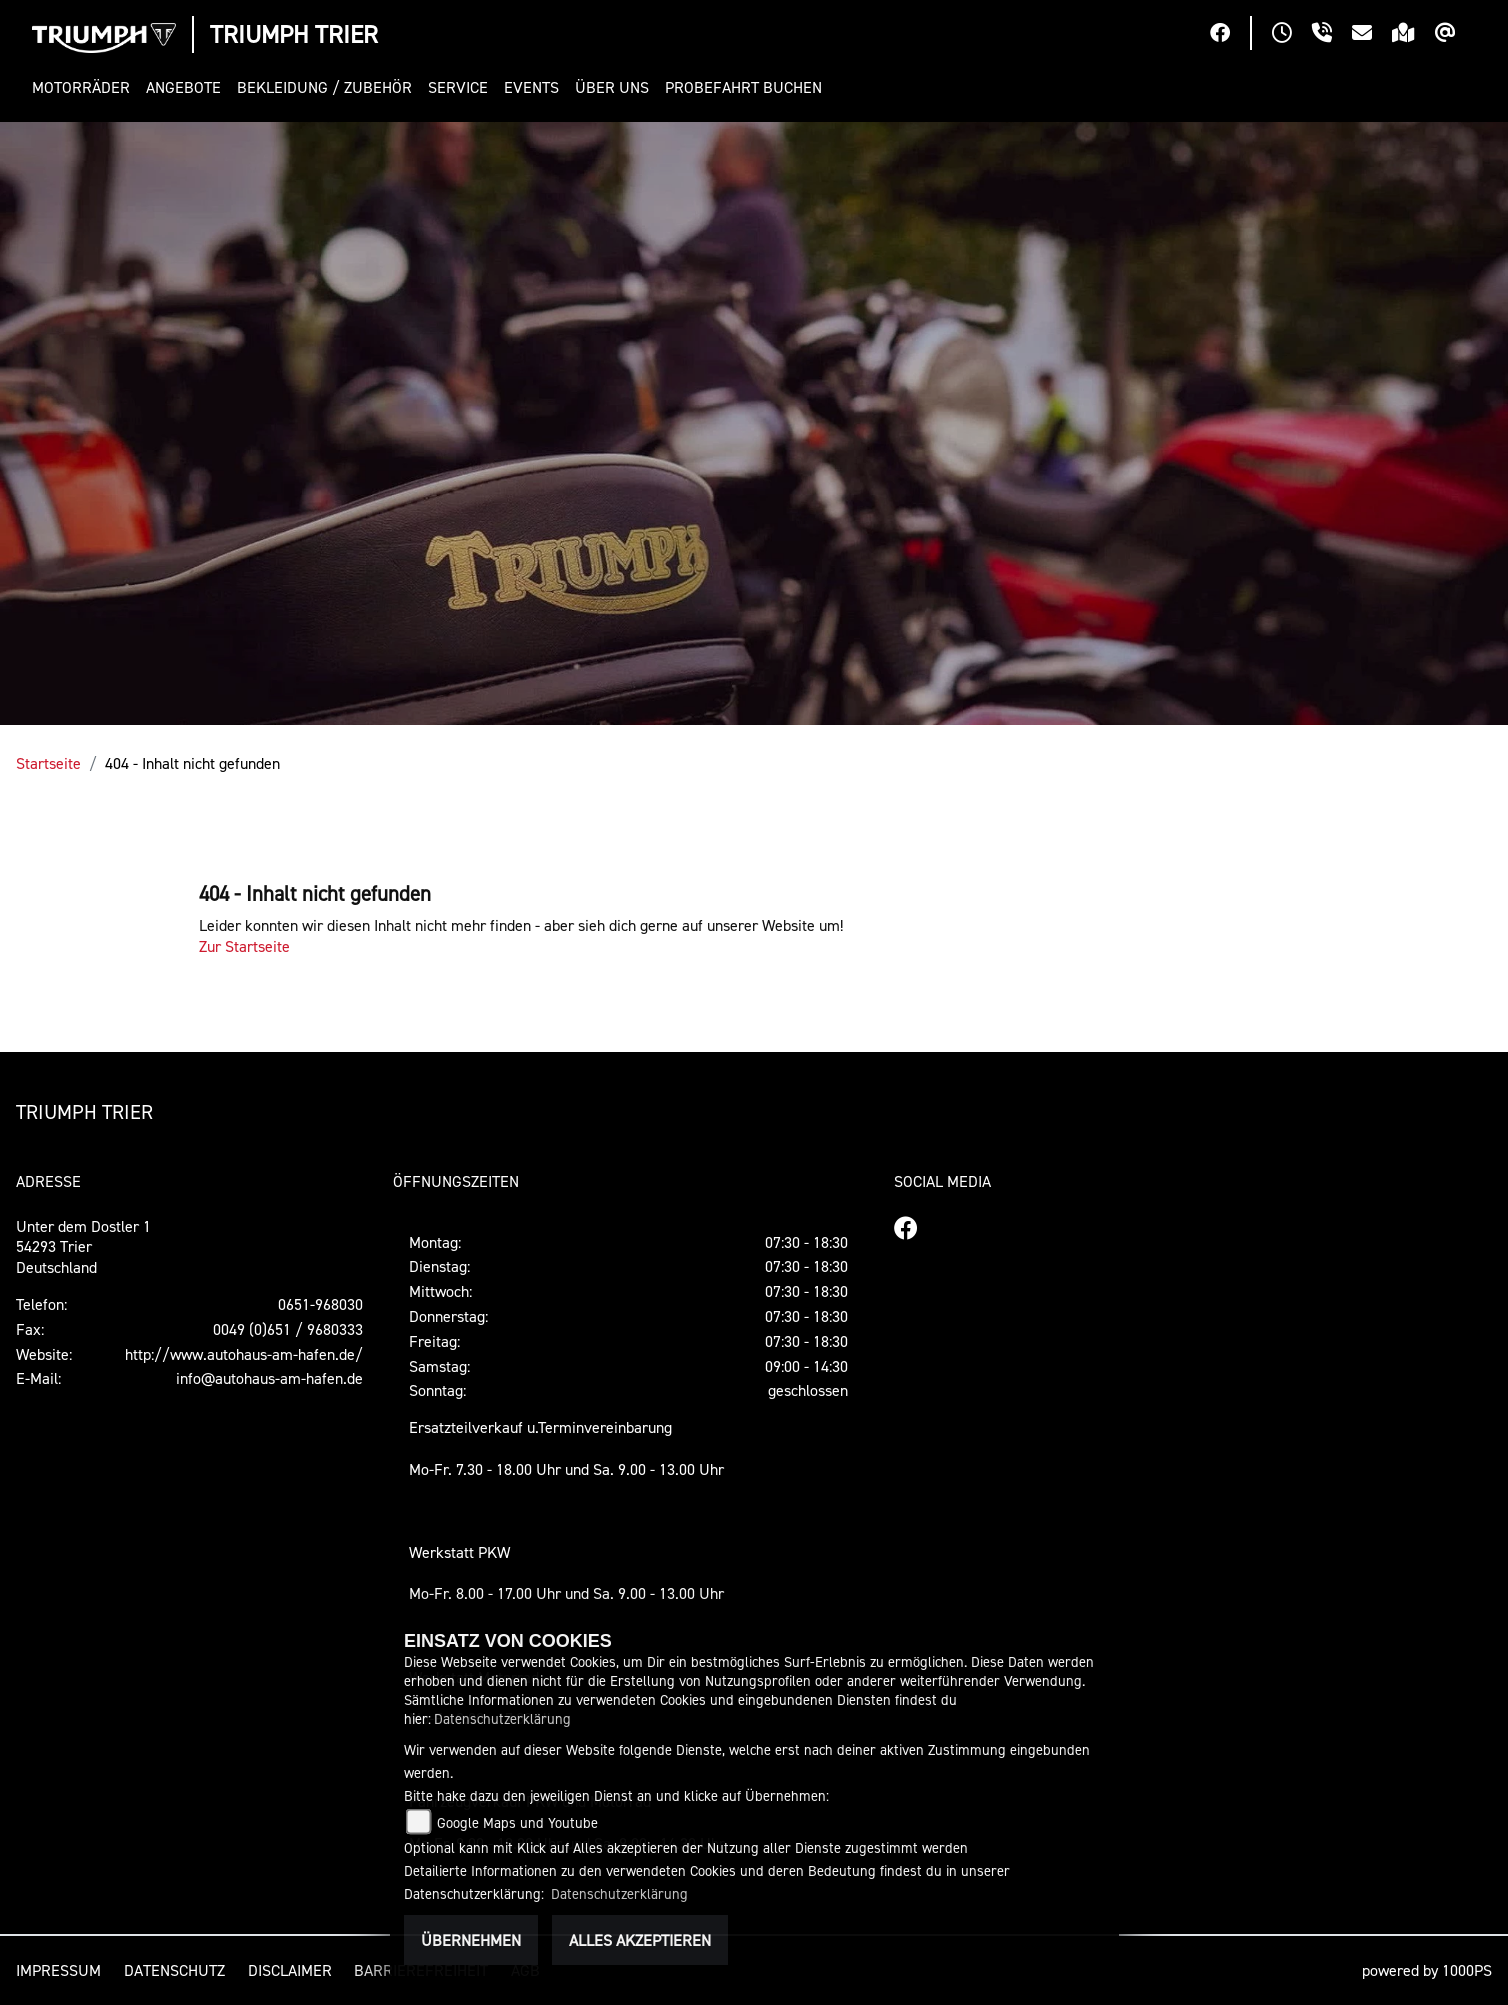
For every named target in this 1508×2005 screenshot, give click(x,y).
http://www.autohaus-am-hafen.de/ (244, 1354)
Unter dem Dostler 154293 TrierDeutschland (83, 1247)
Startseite (48, 763)
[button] (85, 87)
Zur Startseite (244, 946)
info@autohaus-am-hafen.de (269, 1378)
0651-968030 (320, 1304)
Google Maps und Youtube (517, 1822)
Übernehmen (471, 1940)
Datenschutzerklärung (502, 1718)
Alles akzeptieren (640, 1940)
